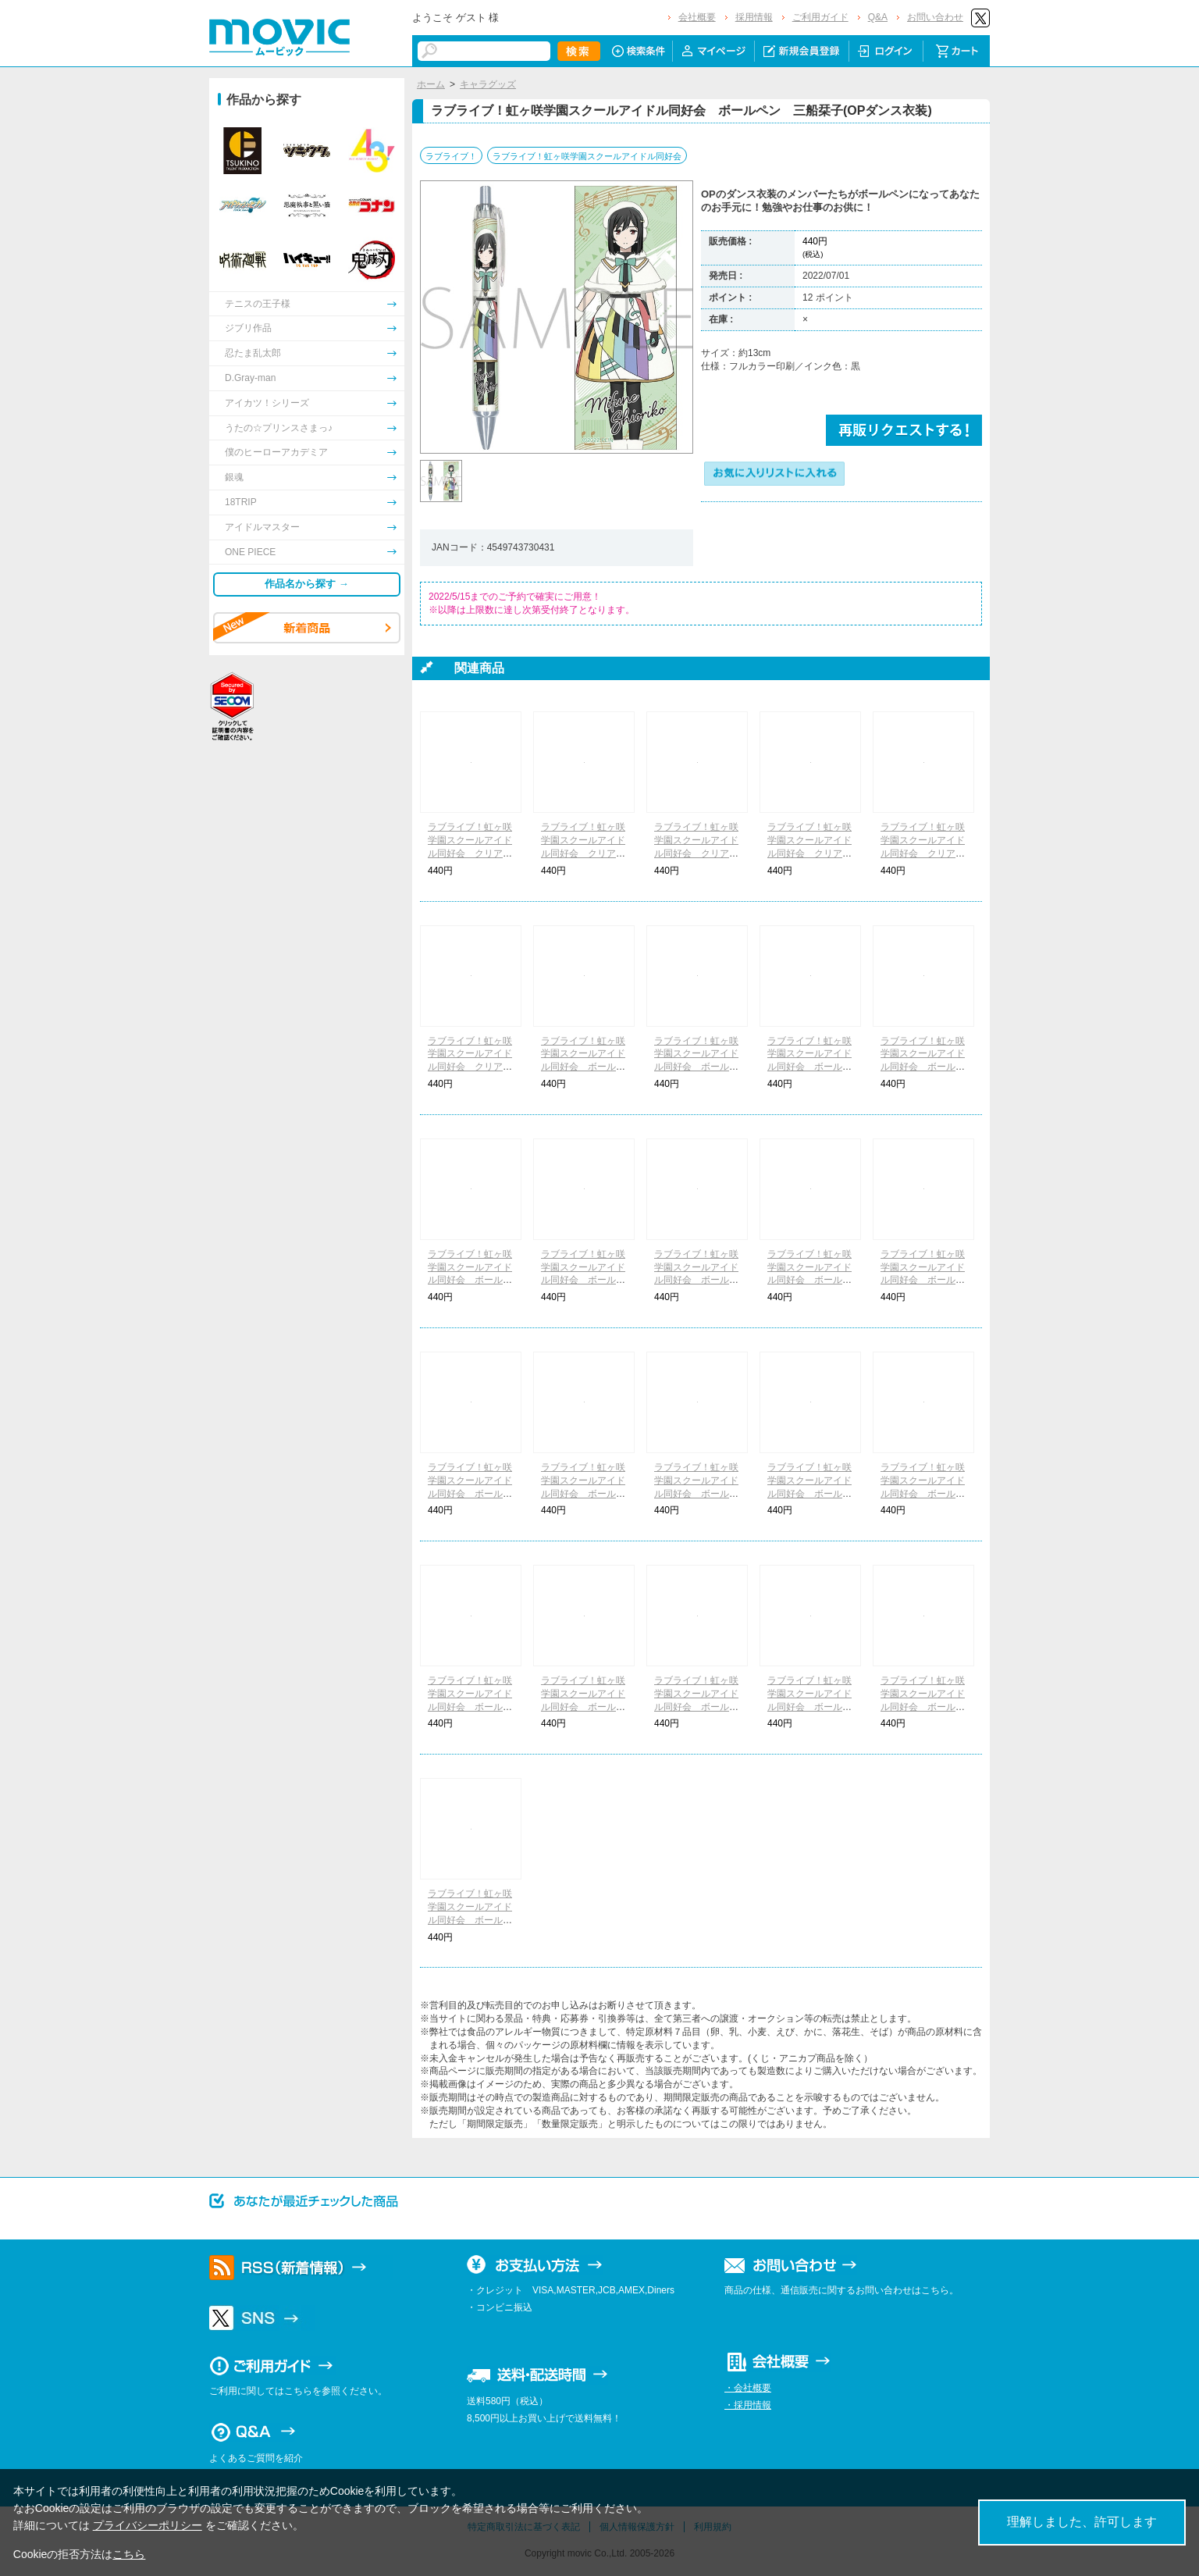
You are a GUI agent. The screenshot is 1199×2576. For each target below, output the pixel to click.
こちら (128, 2554)
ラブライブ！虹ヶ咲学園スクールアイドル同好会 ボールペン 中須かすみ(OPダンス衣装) (696, 1067)
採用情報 (754, 17)
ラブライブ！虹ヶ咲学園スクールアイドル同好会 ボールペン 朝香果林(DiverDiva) (470, 1706)
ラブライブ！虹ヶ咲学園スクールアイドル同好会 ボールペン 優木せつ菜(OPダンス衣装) (696, 1280)
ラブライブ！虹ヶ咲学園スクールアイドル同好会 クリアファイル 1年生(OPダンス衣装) (470, 853)
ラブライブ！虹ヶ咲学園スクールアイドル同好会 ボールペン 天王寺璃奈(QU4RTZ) (470, 1919)
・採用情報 (747, 2405)
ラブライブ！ (451, 156)
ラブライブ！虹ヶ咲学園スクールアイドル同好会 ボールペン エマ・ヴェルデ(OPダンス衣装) (809, 1280)
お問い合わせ (935, 17)
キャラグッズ (488, 84)
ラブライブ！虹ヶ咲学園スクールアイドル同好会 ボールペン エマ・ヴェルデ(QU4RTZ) (923, 1706)
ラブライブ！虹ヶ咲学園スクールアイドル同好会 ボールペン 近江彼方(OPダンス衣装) (583, 1280)
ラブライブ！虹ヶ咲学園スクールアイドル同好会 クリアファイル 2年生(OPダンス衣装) (583, 853)
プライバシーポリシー (147, 2525)
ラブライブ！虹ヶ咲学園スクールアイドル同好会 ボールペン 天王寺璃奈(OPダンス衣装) (923, 1280)
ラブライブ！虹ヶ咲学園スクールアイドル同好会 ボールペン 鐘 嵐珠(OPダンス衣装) (583, 1493)
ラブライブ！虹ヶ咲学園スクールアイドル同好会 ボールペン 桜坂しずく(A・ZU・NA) (809, 1493)
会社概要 (697, 17)
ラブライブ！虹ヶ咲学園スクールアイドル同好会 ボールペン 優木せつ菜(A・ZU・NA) (923, 1493)
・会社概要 (747, 2387)
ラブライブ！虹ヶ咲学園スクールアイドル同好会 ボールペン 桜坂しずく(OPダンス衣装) (809, 1067)
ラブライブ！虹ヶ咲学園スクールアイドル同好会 (587, 156)
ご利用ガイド (820, 17)
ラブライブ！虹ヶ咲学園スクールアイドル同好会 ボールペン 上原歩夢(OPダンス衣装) (583, 1067)
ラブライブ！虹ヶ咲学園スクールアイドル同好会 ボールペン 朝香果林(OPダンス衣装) (923, 1067)
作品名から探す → (307, 584)
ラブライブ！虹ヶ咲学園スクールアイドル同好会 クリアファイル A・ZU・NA (809, 853)
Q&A (878, 17)
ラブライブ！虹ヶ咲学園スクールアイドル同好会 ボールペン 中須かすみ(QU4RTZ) (696, 1706)
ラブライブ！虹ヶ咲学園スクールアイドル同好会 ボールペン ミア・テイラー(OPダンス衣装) (470, 1493)
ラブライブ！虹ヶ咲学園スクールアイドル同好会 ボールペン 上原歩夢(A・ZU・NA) (696, 1493)
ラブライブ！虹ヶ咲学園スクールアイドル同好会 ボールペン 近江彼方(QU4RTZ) (809, 1706)
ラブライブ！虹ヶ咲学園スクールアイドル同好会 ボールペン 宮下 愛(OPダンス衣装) (470, 1280)
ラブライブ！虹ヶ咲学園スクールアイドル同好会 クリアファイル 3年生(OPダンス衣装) (696, 853)
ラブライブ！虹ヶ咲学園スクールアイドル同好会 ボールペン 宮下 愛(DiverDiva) (583, 1706)
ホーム (431, 84)
